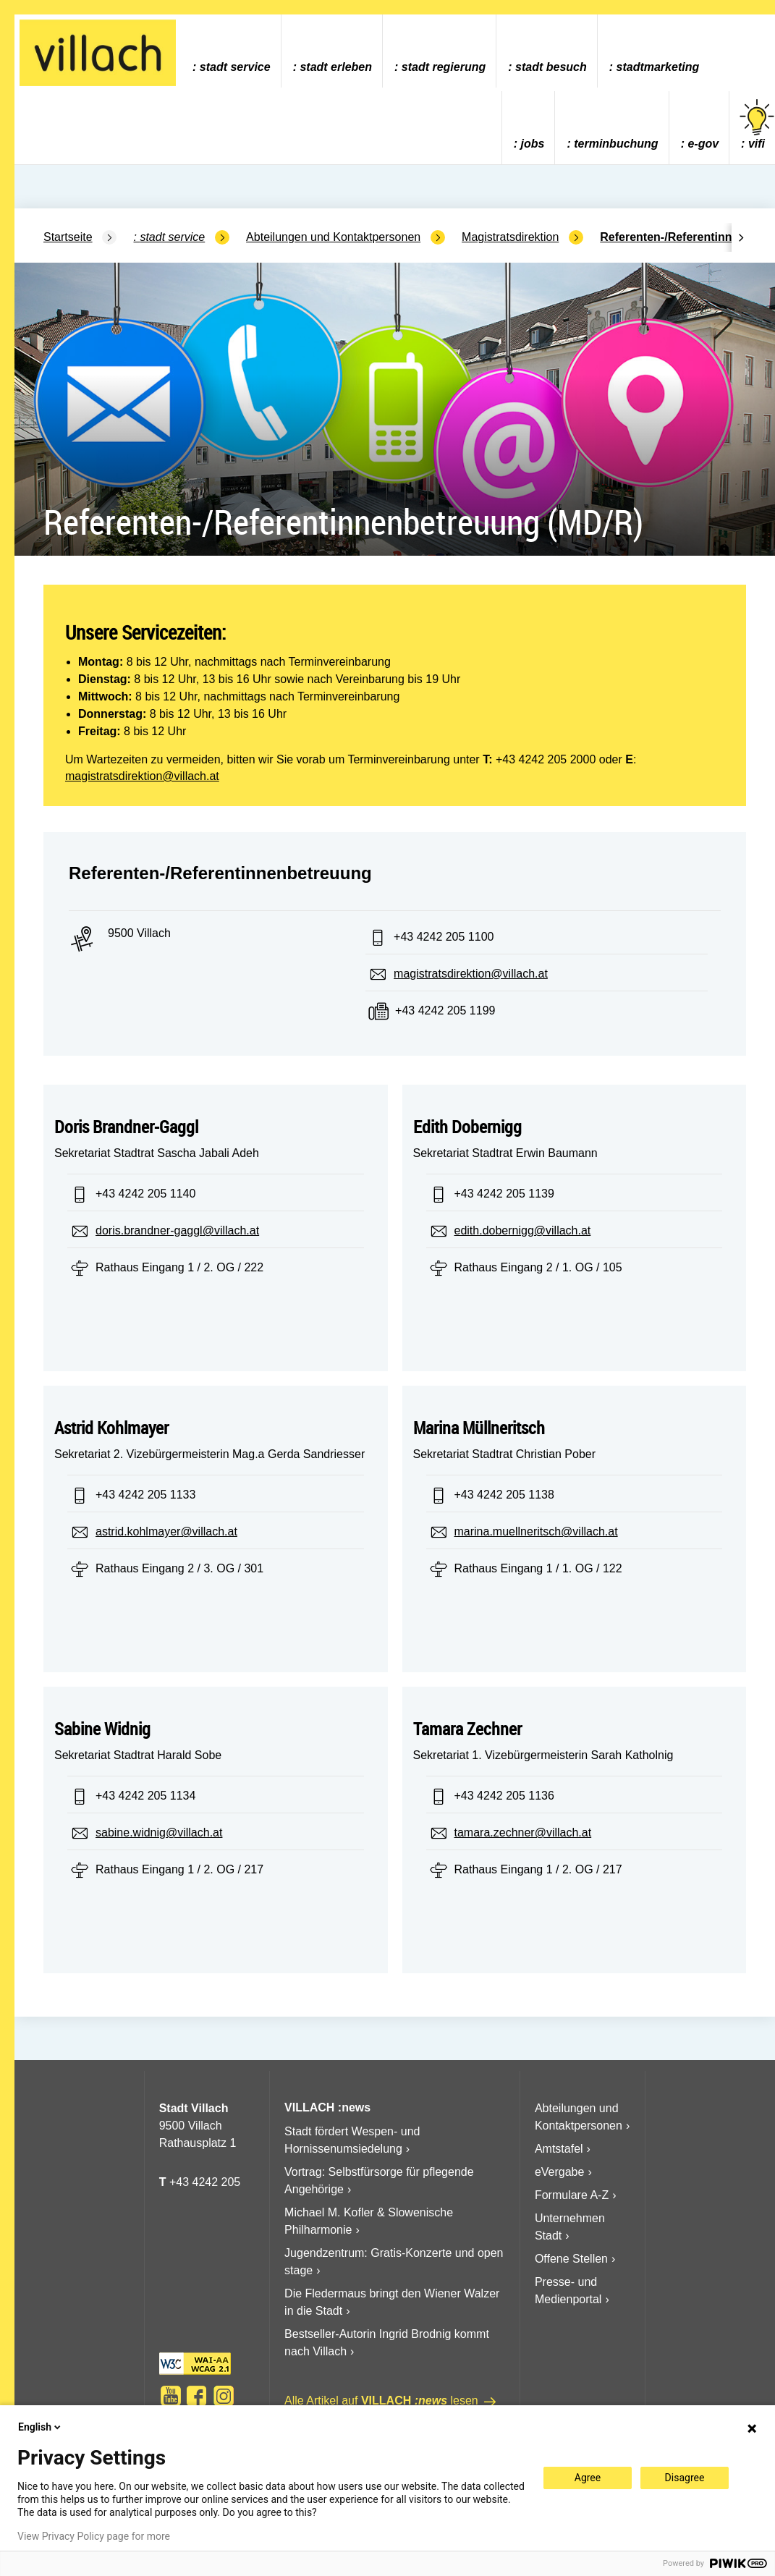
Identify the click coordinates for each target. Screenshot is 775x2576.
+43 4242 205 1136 (504, 1795)
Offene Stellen (571, 2259)
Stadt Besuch (551, 67)
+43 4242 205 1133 (145, 1494)
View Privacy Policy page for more (93, 2536)
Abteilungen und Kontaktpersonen (333, 237)
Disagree (685, 2477)
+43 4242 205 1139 (504, 1193)
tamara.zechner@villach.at (523, 1832)
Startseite (68, 237)
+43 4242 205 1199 (445, 1010)
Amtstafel (559, 2149)
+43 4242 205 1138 (504, 1494)
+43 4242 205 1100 (444, 937)
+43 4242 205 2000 (546, 759)
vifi (757, 125)
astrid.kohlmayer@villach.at (166, 1531)
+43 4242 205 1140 (145, 1193)
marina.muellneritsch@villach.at (536, 1531)
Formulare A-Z (572, 2195)
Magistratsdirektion (510, 237)
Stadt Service (235, 67)
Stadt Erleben (336, 67)
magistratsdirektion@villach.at (142, 776)
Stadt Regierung (444, 67)
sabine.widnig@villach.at (159, 1832)
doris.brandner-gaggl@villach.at (177, 1230)
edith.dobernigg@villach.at (522, 1230)
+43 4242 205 (204, 2182)
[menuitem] (231, 51)
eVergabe (560, 2172)
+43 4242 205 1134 (145, 1795)
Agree (588, 2477)
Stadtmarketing (658, 67)
